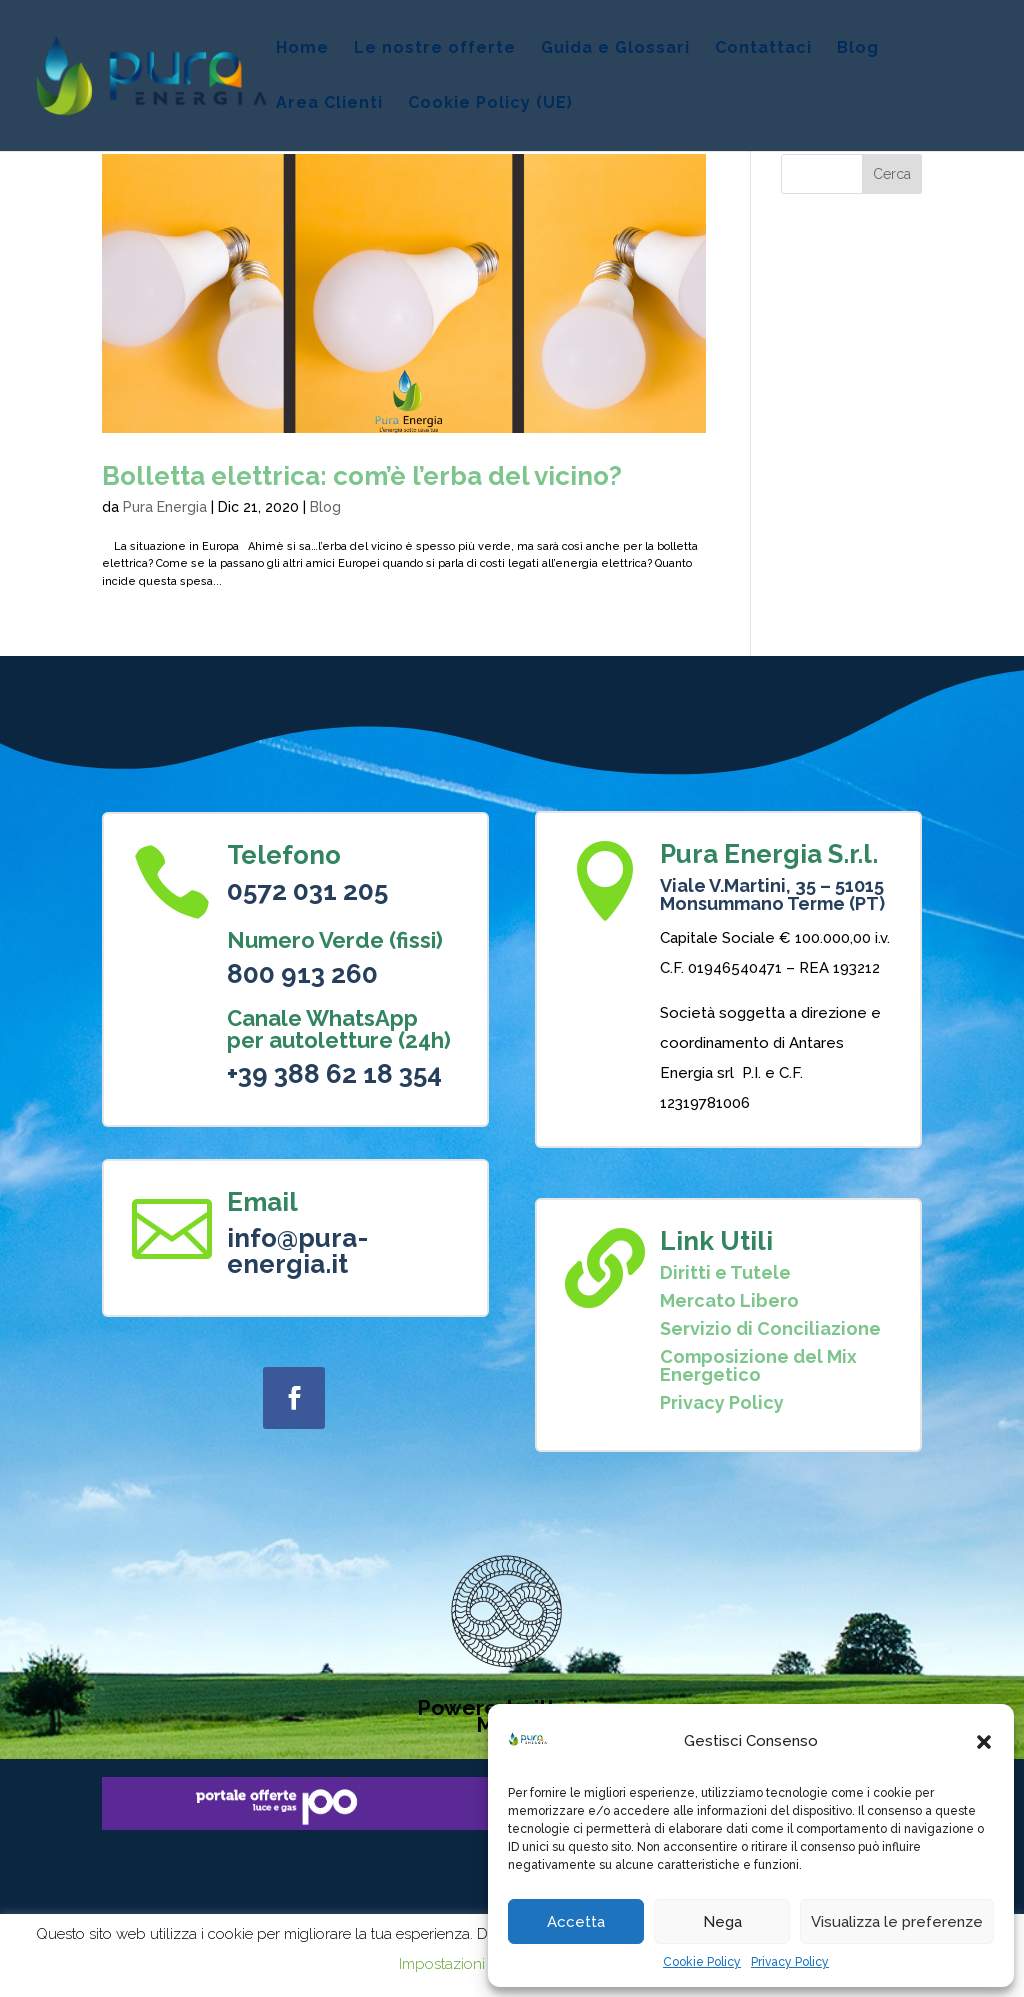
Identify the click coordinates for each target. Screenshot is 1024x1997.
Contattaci (763, 49)
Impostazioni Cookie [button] (468, 1964)
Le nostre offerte (435, 49)
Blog (858, 49)
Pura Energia (165, 507)
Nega (722, 1922)
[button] (984, 1742)
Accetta (576, 1922)
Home (302, 49)
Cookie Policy (702, 1962)
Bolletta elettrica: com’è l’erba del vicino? (362, 476)
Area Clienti (329, 104)
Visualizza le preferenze (897, 1922)
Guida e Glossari (615, 49)
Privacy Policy (790, 1962)
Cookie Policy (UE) (490, 104)
